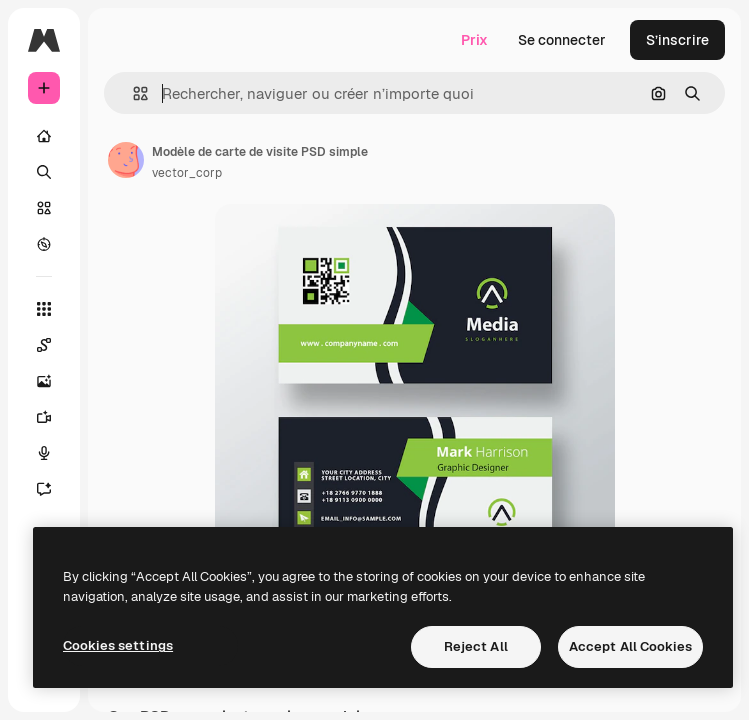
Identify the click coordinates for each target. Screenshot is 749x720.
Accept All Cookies (630, 646)
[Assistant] (44, 489)
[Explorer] (44, 244)
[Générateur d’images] (44, 381)
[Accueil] (44, 136)
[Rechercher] (44, 172)
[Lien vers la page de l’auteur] (126, 160)
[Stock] (44, 208)
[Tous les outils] (44, 309)
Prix (474, 40)
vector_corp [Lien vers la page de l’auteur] (187, 173)
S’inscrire (677, 40)
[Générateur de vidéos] (44, 417)
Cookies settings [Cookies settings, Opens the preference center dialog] (118, 645)
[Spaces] (44, 345)
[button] (132, 93)
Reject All (476, 646)
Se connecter (562, 40)
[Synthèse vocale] (44, 453)
